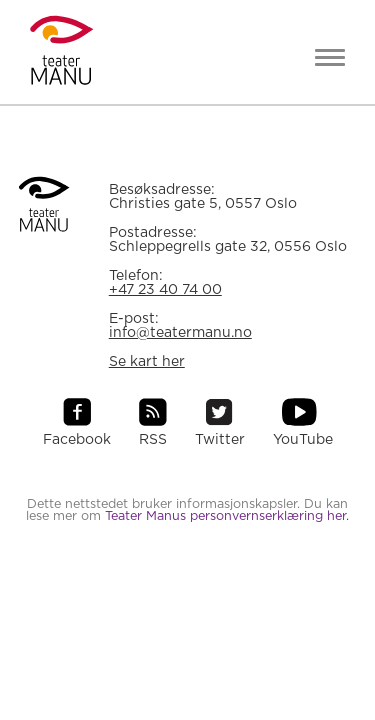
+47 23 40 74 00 (165, 290)
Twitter (220, 440)
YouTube (303, 440)
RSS (153, 440)
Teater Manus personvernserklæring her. (227, 516)
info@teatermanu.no (180, 333)
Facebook (77, 440)
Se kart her (147, 362)
